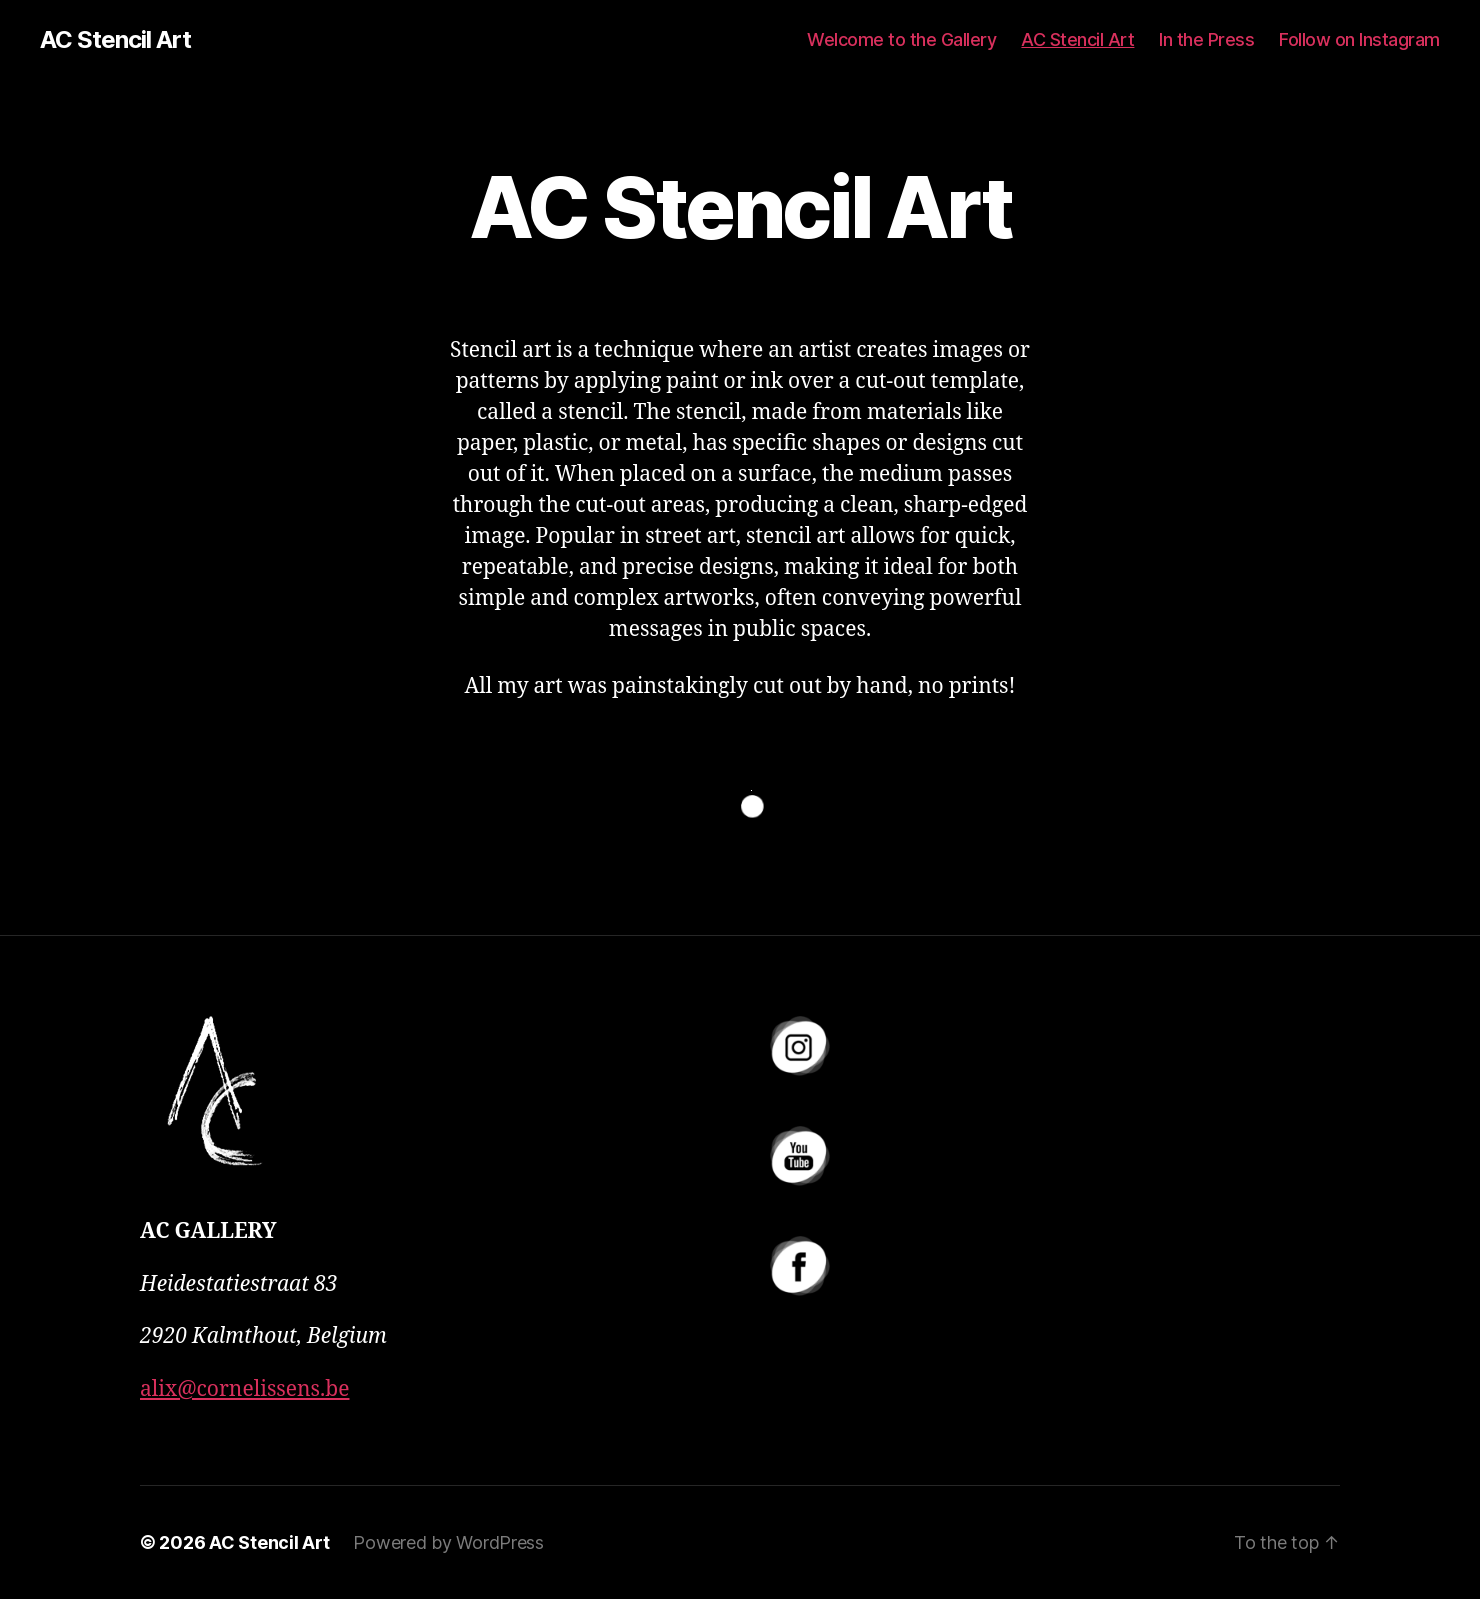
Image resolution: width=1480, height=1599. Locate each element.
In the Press (1206, 39)
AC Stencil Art (115, 40)
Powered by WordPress (448, 1542)
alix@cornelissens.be (244, 1389)
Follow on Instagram (1359, 39)
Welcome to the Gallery (901, 39)
